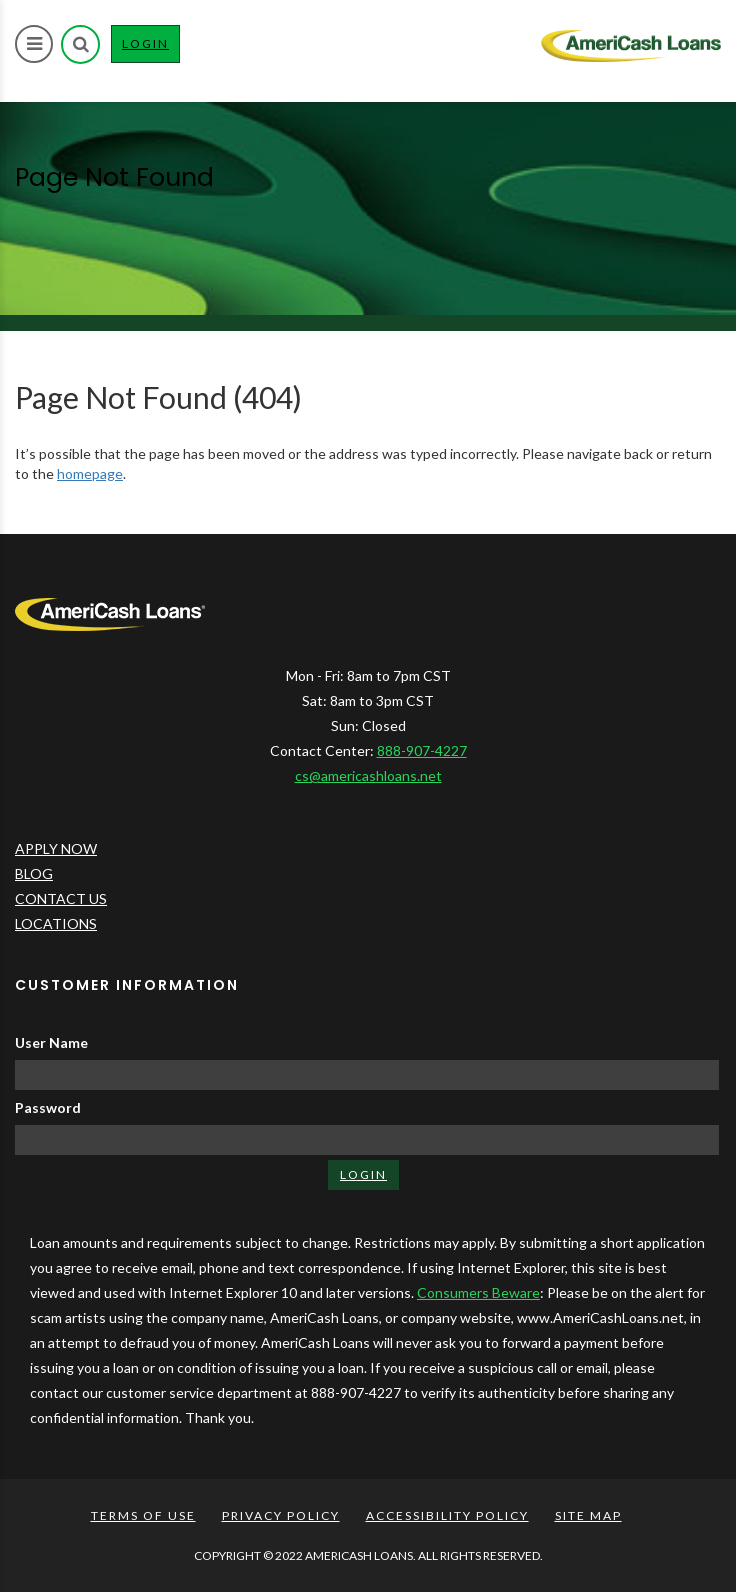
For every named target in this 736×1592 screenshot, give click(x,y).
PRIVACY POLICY (281, 1515)
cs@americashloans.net (368, 775)
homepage (90, 473)
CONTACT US (61, 898)
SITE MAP (588, 1515)
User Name (51, 1042)
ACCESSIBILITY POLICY (447, 1515)
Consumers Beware (478, 1292)
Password (48, 1107)
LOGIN (151, 48)
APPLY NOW (56, 848)
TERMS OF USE (143, 1515)
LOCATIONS (56, 923)
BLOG (34, 873)
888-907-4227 (422, 750)
